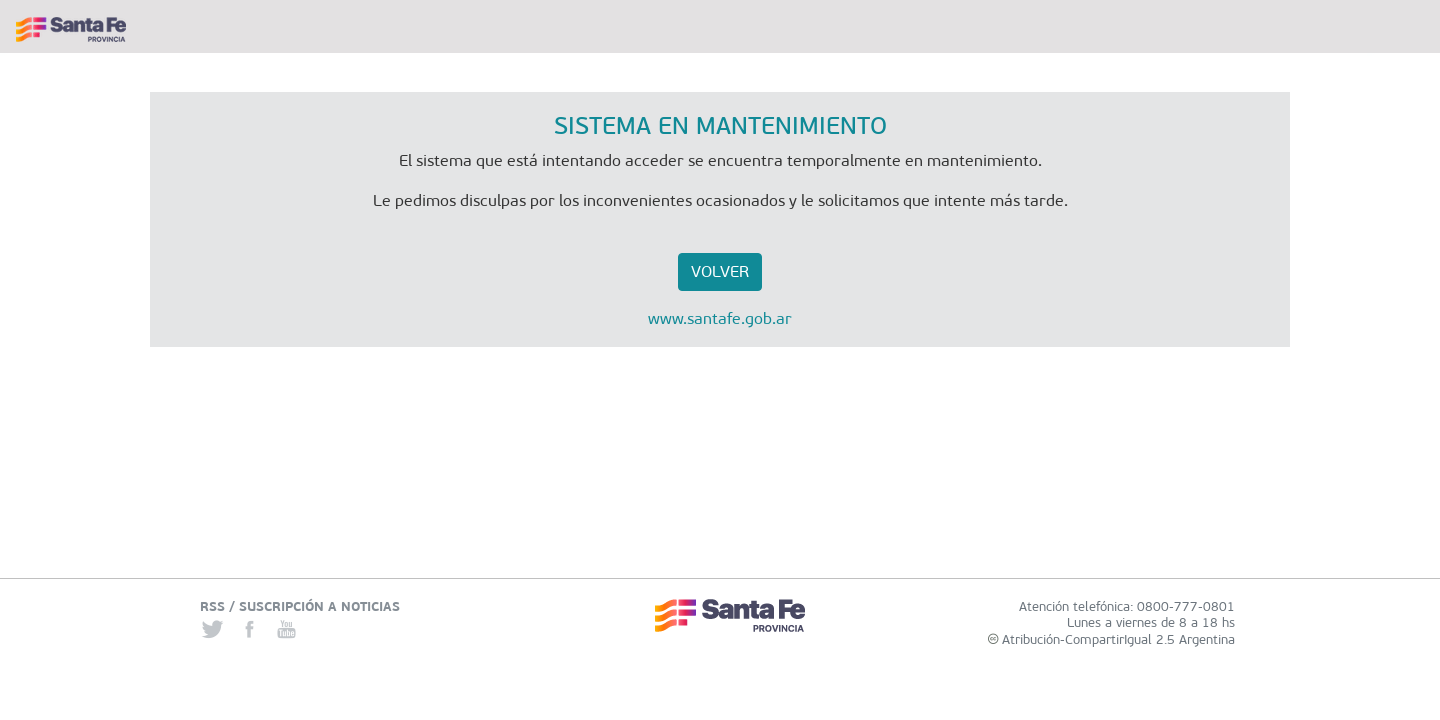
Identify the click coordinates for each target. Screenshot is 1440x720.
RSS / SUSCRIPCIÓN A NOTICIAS (300, 606)
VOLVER (720, 271)
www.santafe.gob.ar (720, 318)
